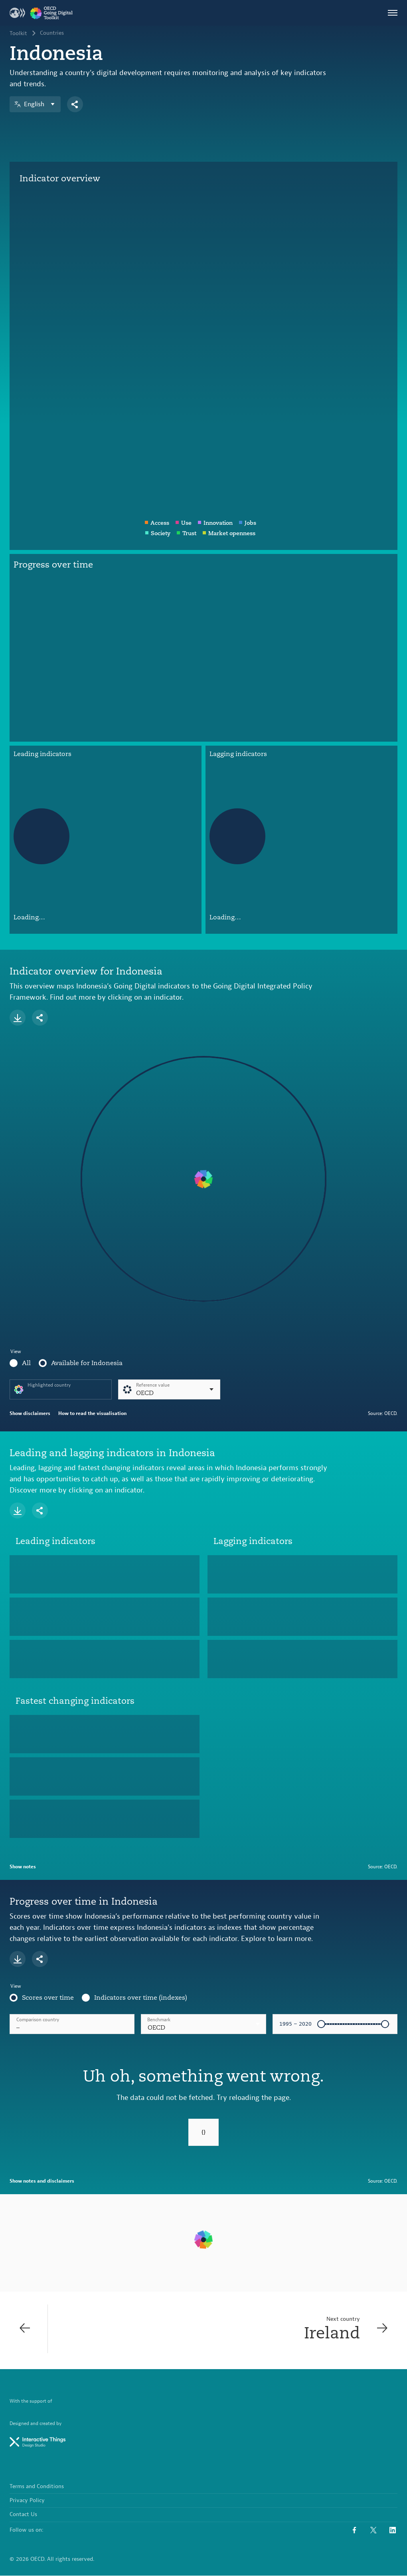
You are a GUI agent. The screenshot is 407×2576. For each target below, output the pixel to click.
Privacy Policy (27, 2501)
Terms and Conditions (37, 2487)
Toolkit (18, 33)
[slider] (321, 2024)
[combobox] (203, 2024)
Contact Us (23, 2515)
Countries (52, 33)
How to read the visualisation (92, 1413)
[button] (203, 2024)
